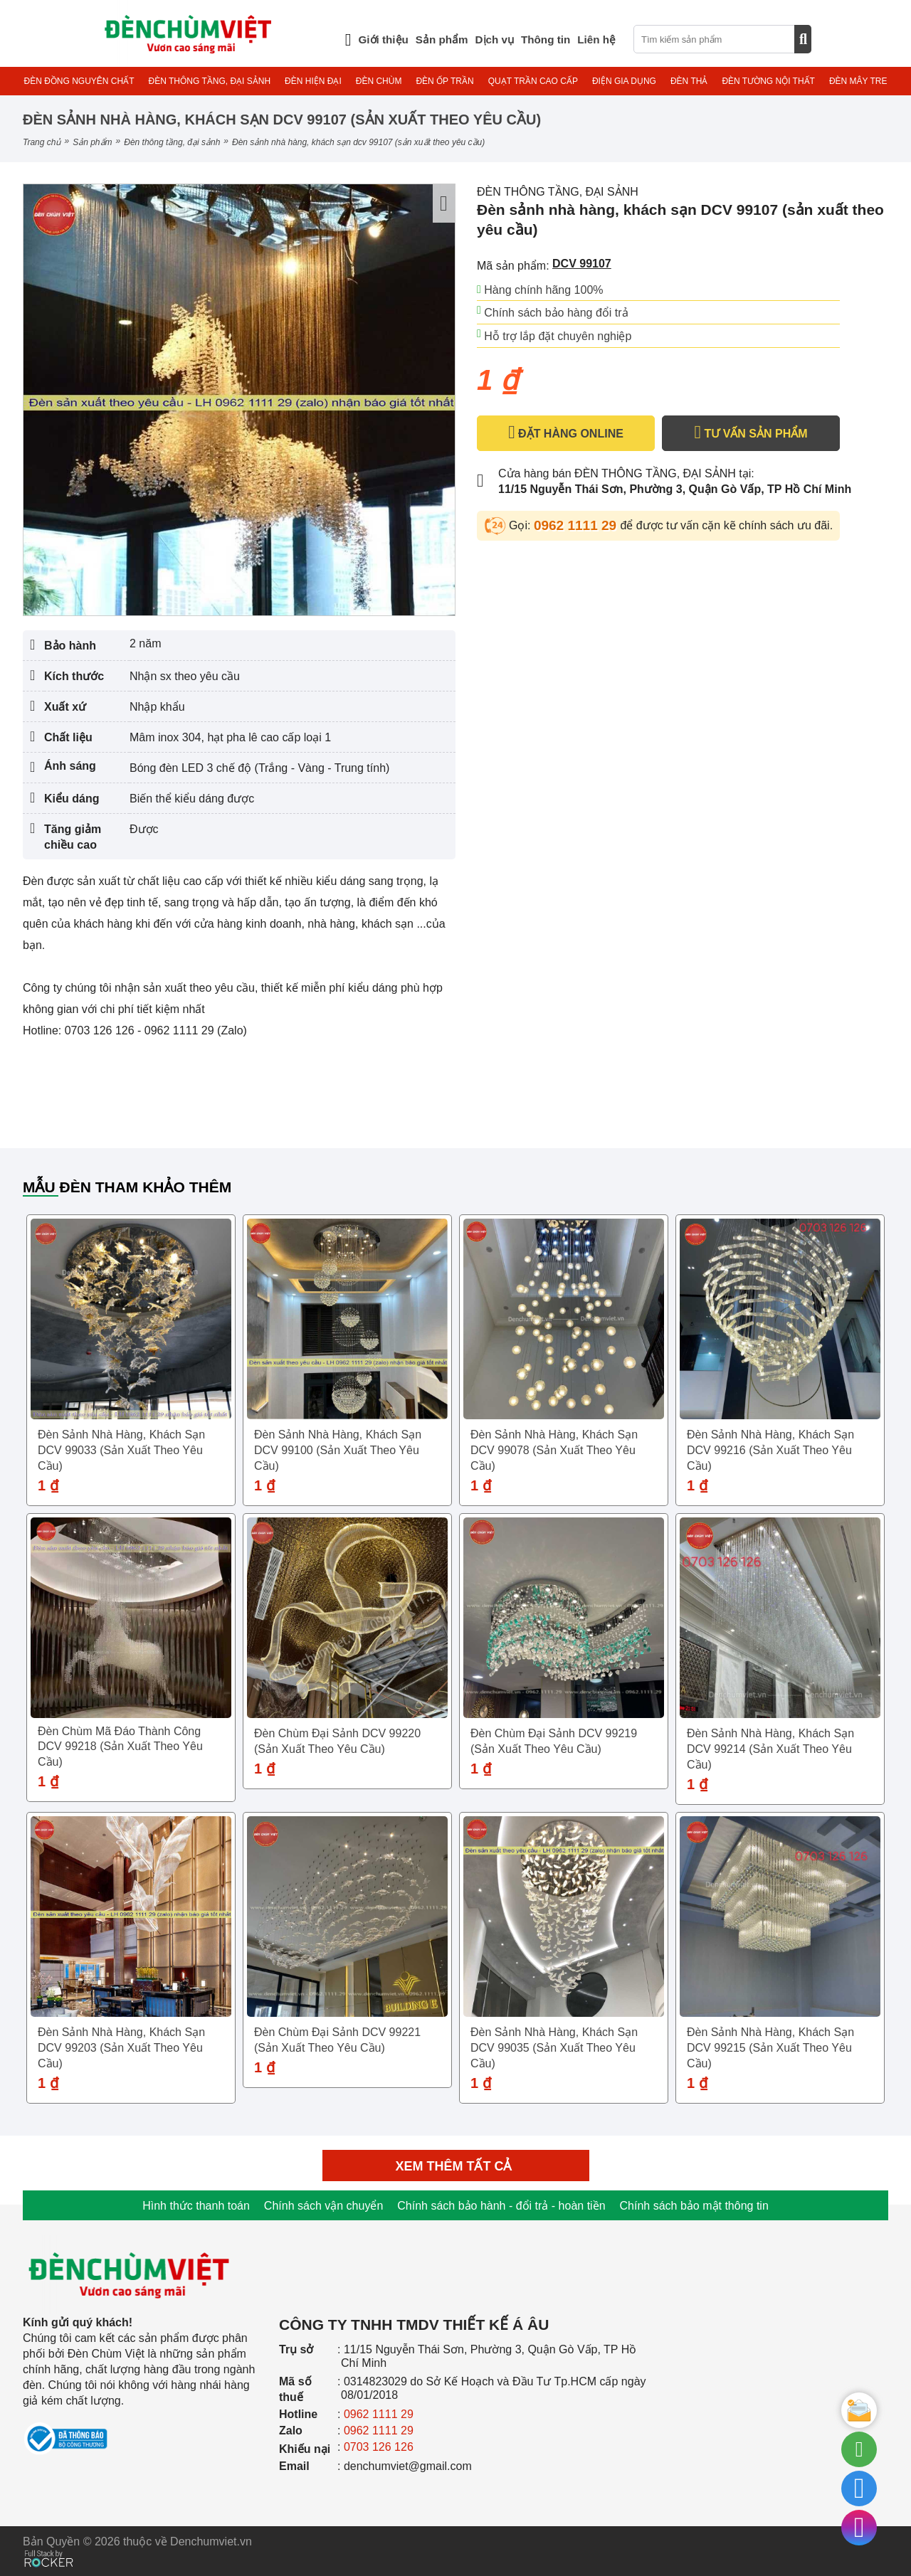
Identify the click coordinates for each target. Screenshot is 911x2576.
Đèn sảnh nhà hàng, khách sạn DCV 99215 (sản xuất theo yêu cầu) (770, 2047)
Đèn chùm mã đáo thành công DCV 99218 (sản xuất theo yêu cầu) (120, 1746)
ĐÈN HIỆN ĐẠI (313, 81)
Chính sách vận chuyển (323, 2206)
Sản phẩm (92, 142)
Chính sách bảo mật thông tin (694, 2206)
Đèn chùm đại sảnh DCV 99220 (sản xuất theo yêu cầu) (337, 1741)
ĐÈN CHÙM (379, 81)
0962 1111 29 (577, 525)
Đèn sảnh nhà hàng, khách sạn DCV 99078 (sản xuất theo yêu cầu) (554, 1450)
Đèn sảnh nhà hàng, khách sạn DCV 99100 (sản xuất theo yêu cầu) (337, 1450)
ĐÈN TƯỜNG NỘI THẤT (768, 81)
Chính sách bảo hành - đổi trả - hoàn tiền (501, 2206)
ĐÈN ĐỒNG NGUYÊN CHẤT (78, 81)
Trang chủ (41, 142)
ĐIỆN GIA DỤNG (624, 81)
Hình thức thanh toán (196, 2206)
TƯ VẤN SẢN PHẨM (750, 432)
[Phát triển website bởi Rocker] (49, 2545)
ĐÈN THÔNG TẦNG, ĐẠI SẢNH (210, 81)
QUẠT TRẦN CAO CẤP (533, 81)
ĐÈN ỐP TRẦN (444, 81)
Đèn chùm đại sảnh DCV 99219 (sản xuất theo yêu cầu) (553, 1741)
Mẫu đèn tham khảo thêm (127, 1187)
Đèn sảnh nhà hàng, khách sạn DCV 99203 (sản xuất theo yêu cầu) (121, 2047)
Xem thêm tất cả (456, 2166)
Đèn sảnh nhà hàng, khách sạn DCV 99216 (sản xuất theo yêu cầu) (770, 1450)
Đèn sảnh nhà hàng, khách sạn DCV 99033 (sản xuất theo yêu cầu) (121, 1450)
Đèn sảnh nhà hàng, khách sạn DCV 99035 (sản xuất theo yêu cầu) (554, 2047)
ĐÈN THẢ (688, 81)
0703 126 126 (379, 2447)
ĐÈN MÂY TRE (858, 81)
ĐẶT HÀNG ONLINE (565, 432)
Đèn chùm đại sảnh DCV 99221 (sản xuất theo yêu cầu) (337, 2040)
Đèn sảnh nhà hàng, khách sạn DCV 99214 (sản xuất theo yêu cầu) (770, 1749)
